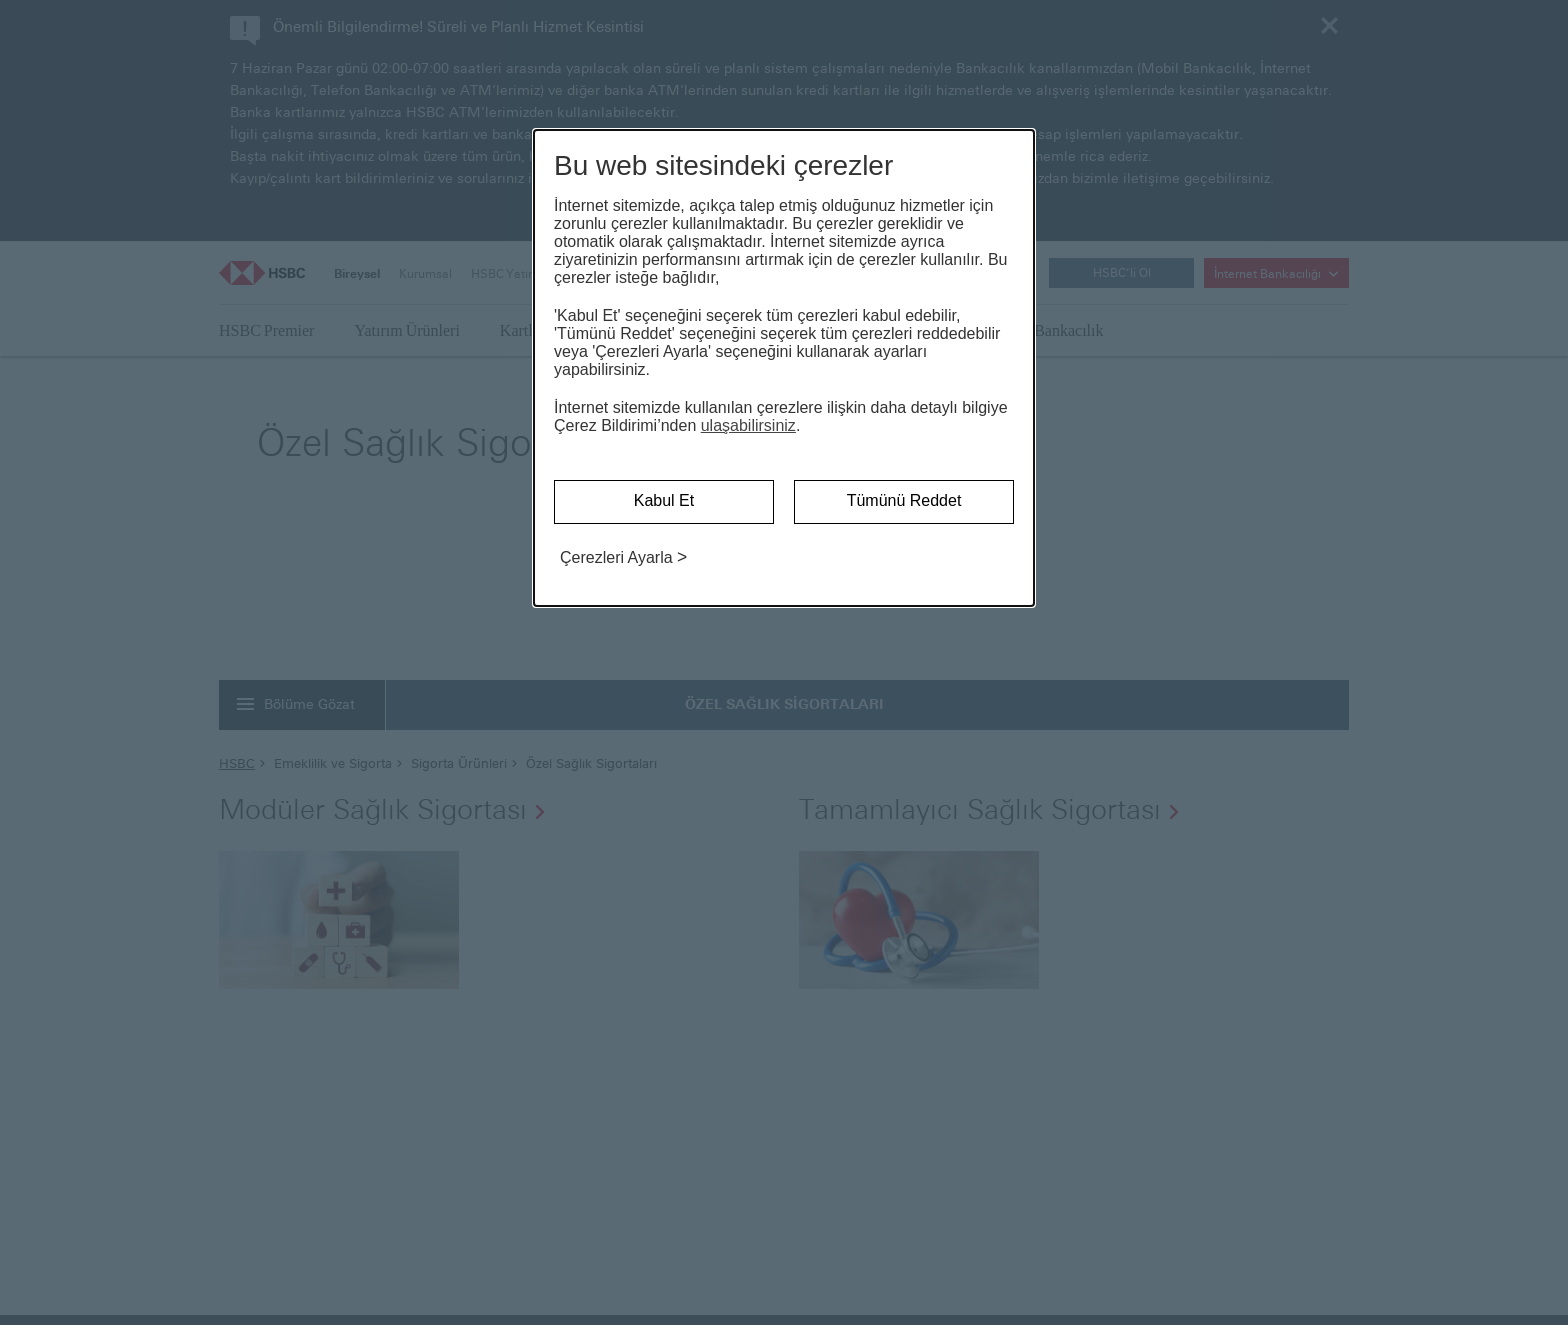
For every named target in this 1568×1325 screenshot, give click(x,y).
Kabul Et (664, 500)
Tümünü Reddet (904, 500)
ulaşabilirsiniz (748, 425)
